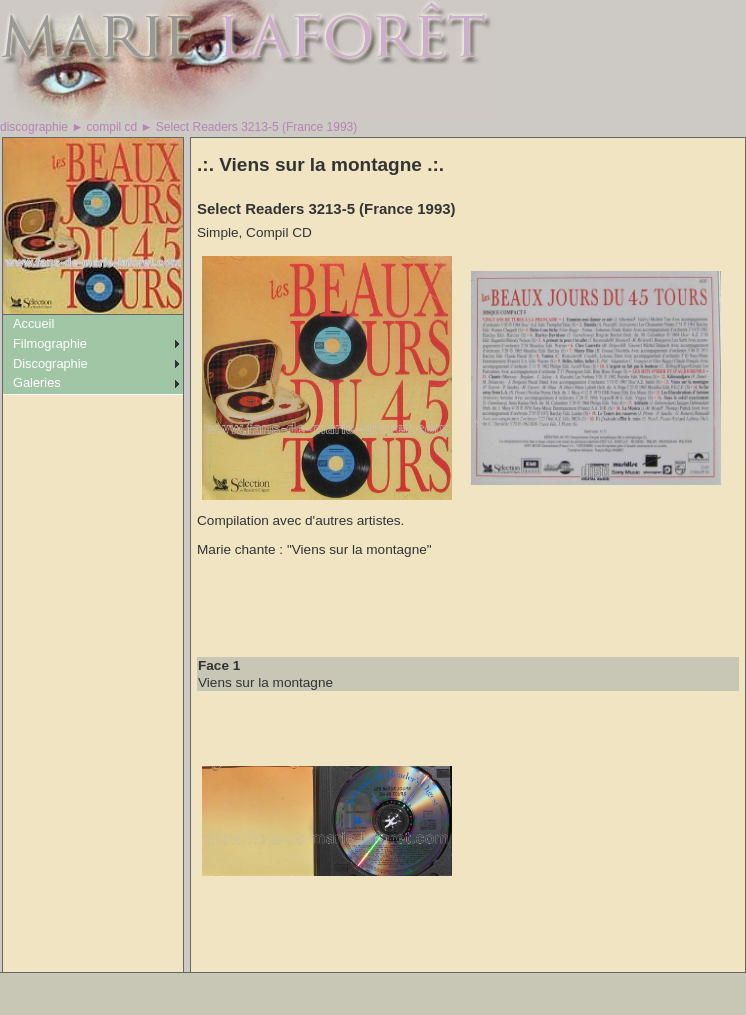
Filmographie (50, 343)
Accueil (33, 323)
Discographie (50, 363)
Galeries (37, 382)
